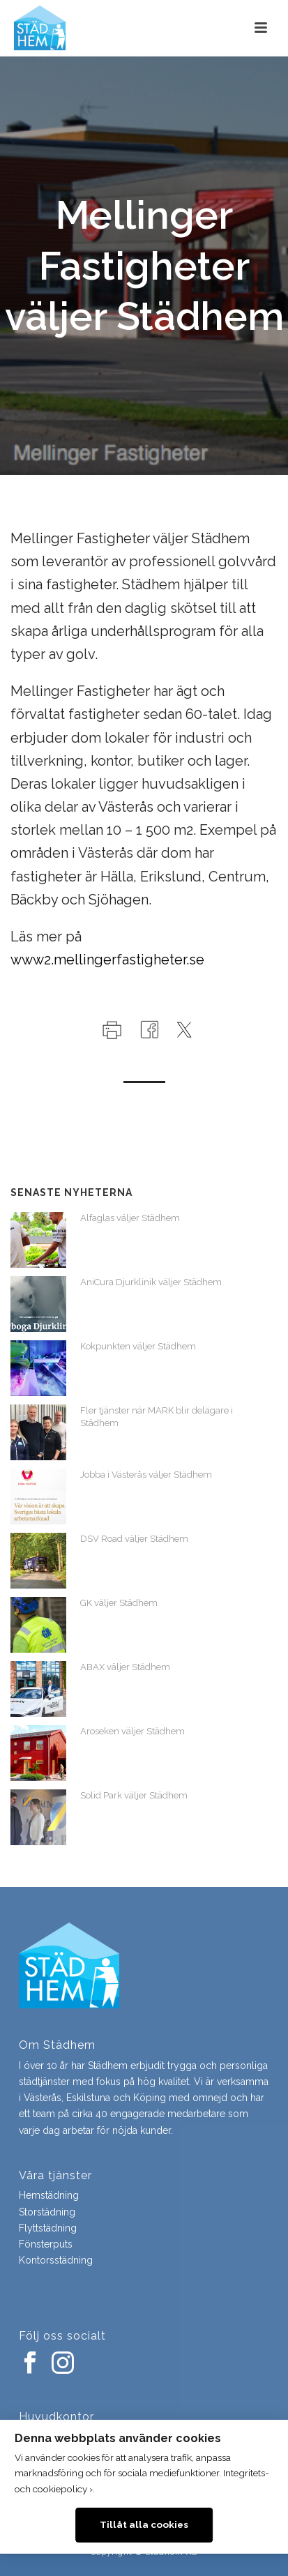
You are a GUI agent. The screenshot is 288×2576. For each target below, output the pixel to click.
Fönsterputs (46, 2244)
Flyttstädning (48, 2228)
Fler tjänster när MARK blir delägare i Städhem (156, 1416)
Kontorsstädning (56, 2260)
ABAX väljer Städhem (125, 1667)
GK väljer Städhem (119, 1603)
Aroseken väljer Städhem (132, 1731)
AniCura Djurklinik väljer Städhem (151, 1282)
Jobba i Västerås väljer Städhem (146, 1474)
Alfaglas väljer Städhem (130, 1218)
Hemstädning (49, 2195)
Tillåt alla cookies (144, 2524)
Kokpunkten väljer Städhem (138, 1346)
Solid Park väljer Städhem (134, 1795)
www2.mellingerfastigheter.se (107, 959)
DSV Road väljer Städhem (134, 1538)
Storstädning (47, 2212)
